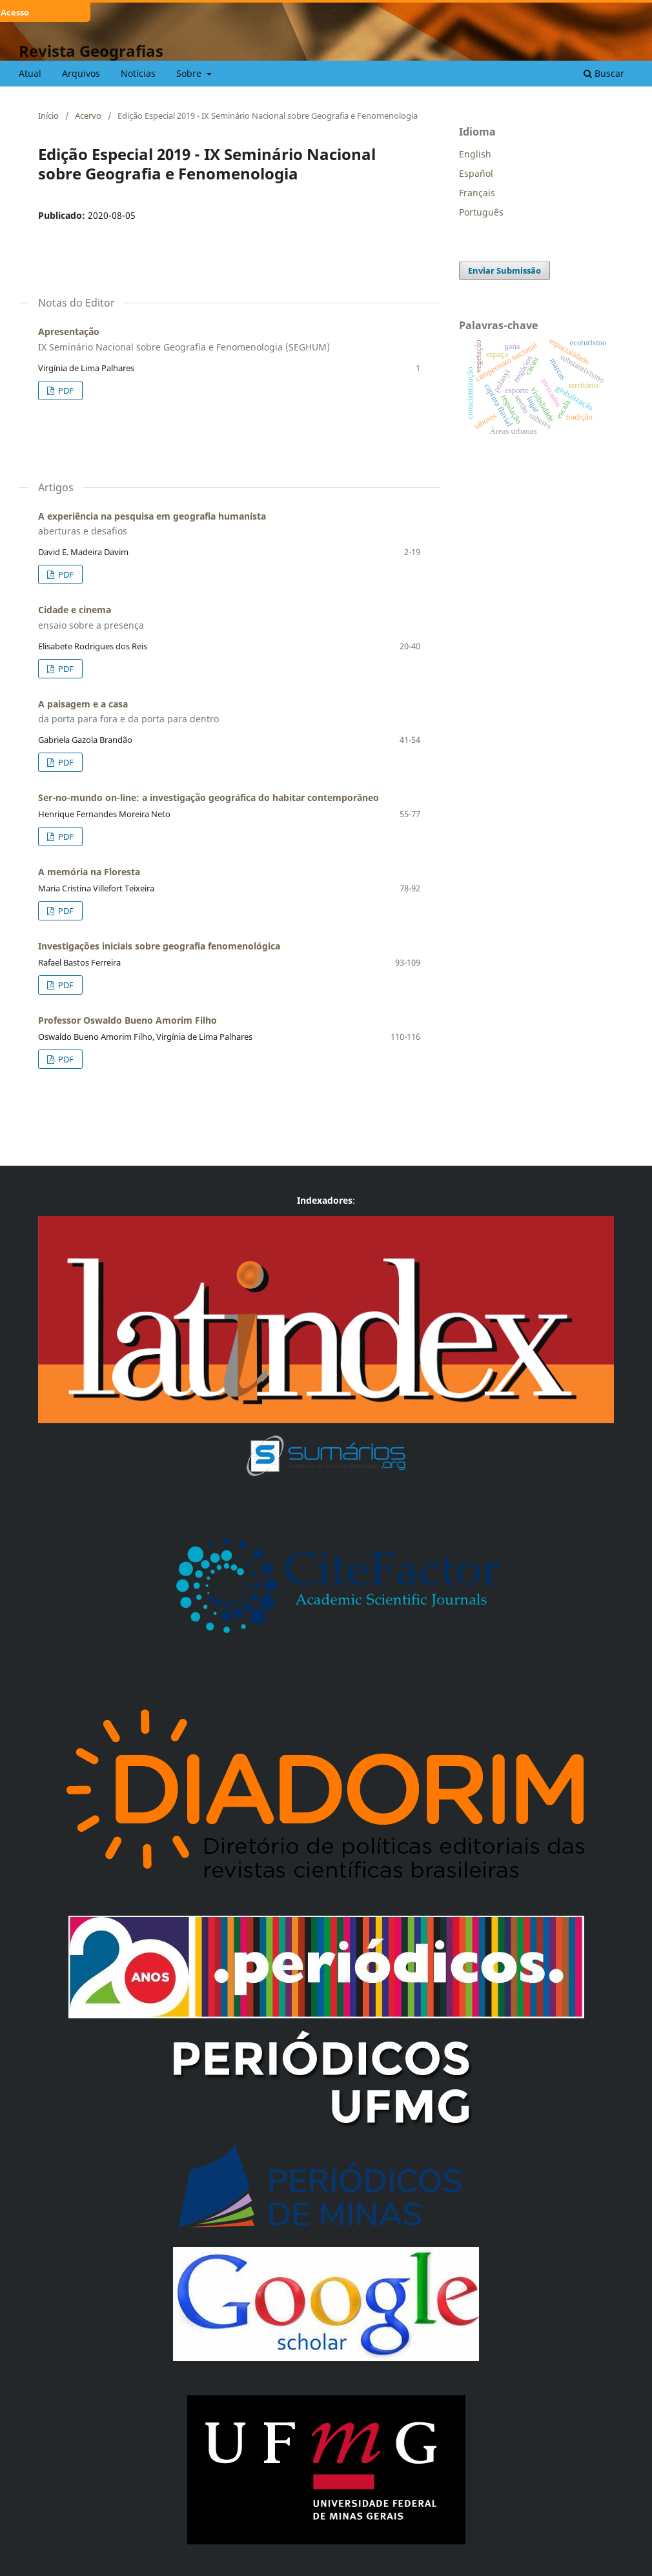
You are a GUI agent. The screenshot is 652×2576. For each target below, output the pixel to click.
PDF (65, 390)
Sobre (190, 73)
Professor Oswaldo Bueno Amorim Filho (127, 1020)
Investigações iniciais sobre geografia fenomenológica (159, 946)
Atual (30, 73)
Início (48, 115)
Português (481, 212)
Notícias (138, 73)
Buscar (604, 73)
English (475, 154)
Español (476, 173)
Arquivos (81, 73)
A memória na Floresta (89, 872)
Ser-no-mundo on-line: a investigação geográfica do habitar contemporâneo (208, 797)
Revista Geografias (91, 50)
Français (477, 193)
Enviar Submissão (504, 270)
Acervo (88, 115)
